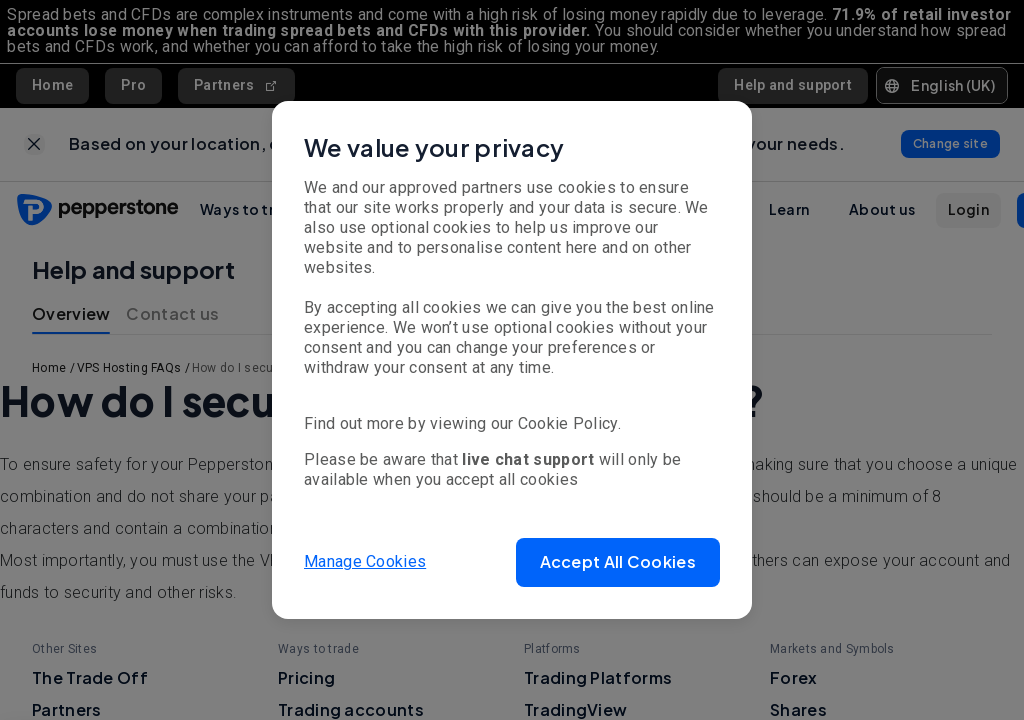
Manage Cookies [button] (365, 561)
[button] (618, 562)
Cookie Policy (568, 423)
